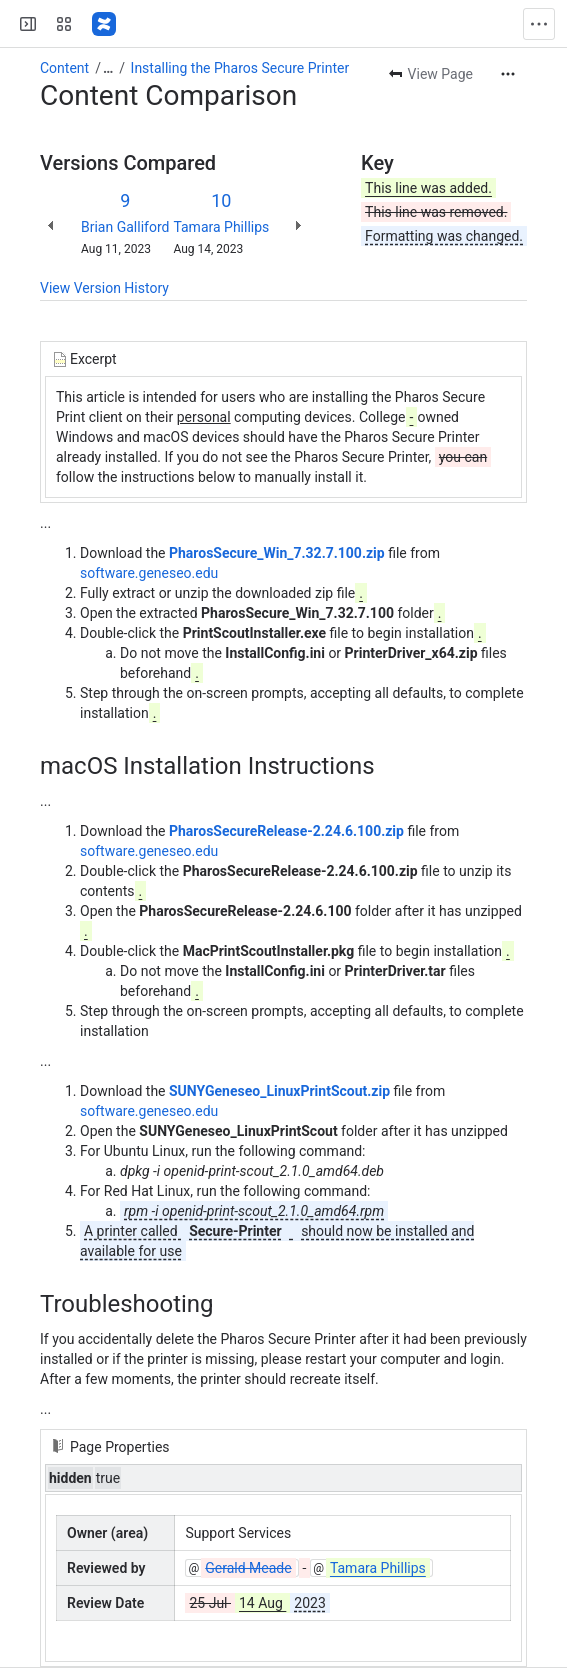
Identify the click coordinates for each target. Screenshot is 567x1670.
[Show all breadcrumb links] (108, 68)
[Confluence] (104, 24)
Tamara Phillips (221, 227)
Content (64, 68)
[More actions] (508, 74)
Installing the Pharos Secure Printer (240, 68)
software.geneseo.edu (149, 573)
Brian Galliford (125, 227)
